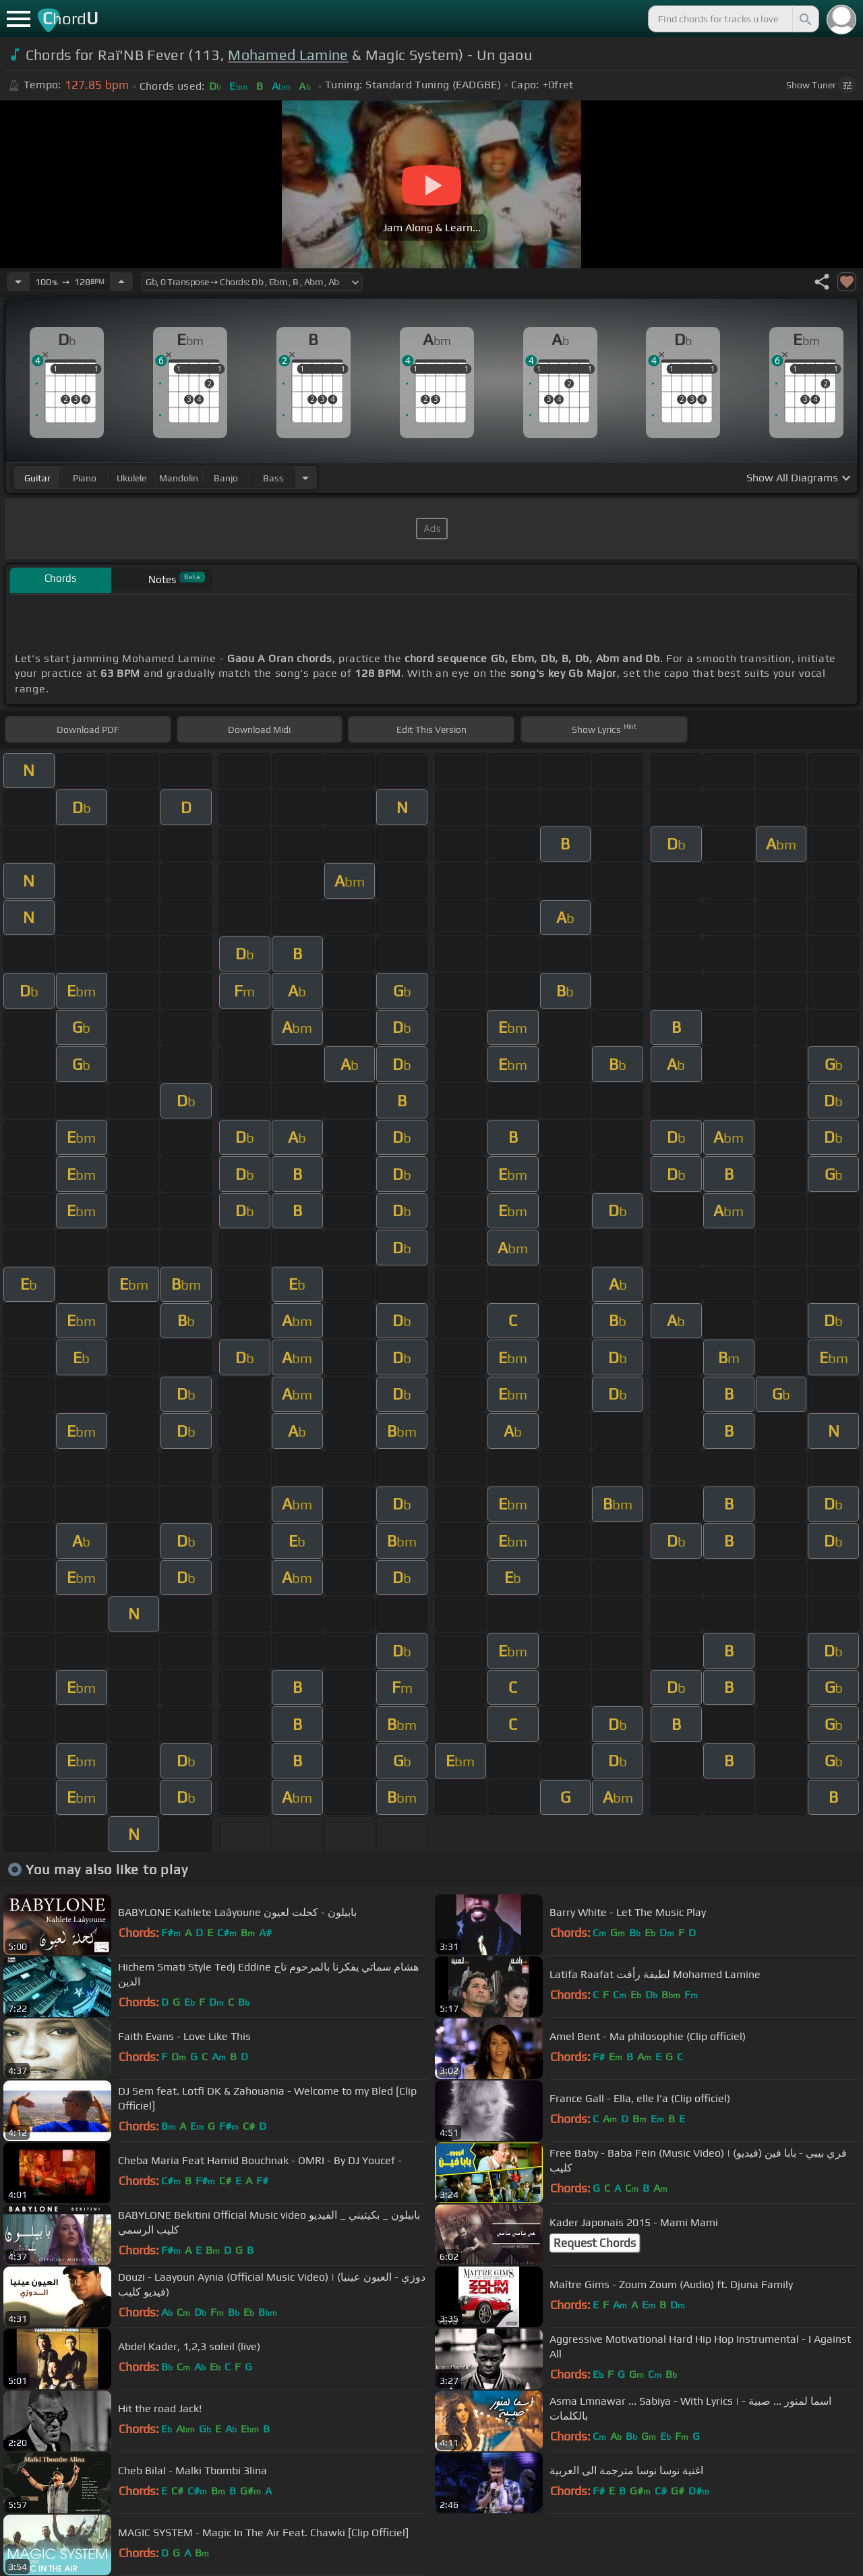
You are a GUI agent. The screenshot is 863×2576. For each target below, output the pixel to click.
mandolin (178, 478)
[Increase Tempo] (121, 281)
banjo (226, 478)
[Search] (804, 18)
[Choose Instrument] (305, 477)
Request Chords (595, 2243)
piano (84, 478)
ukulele (131, 478)
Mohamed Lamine (288, 55)
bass (273, 478)
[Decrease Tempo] (18, 281)
